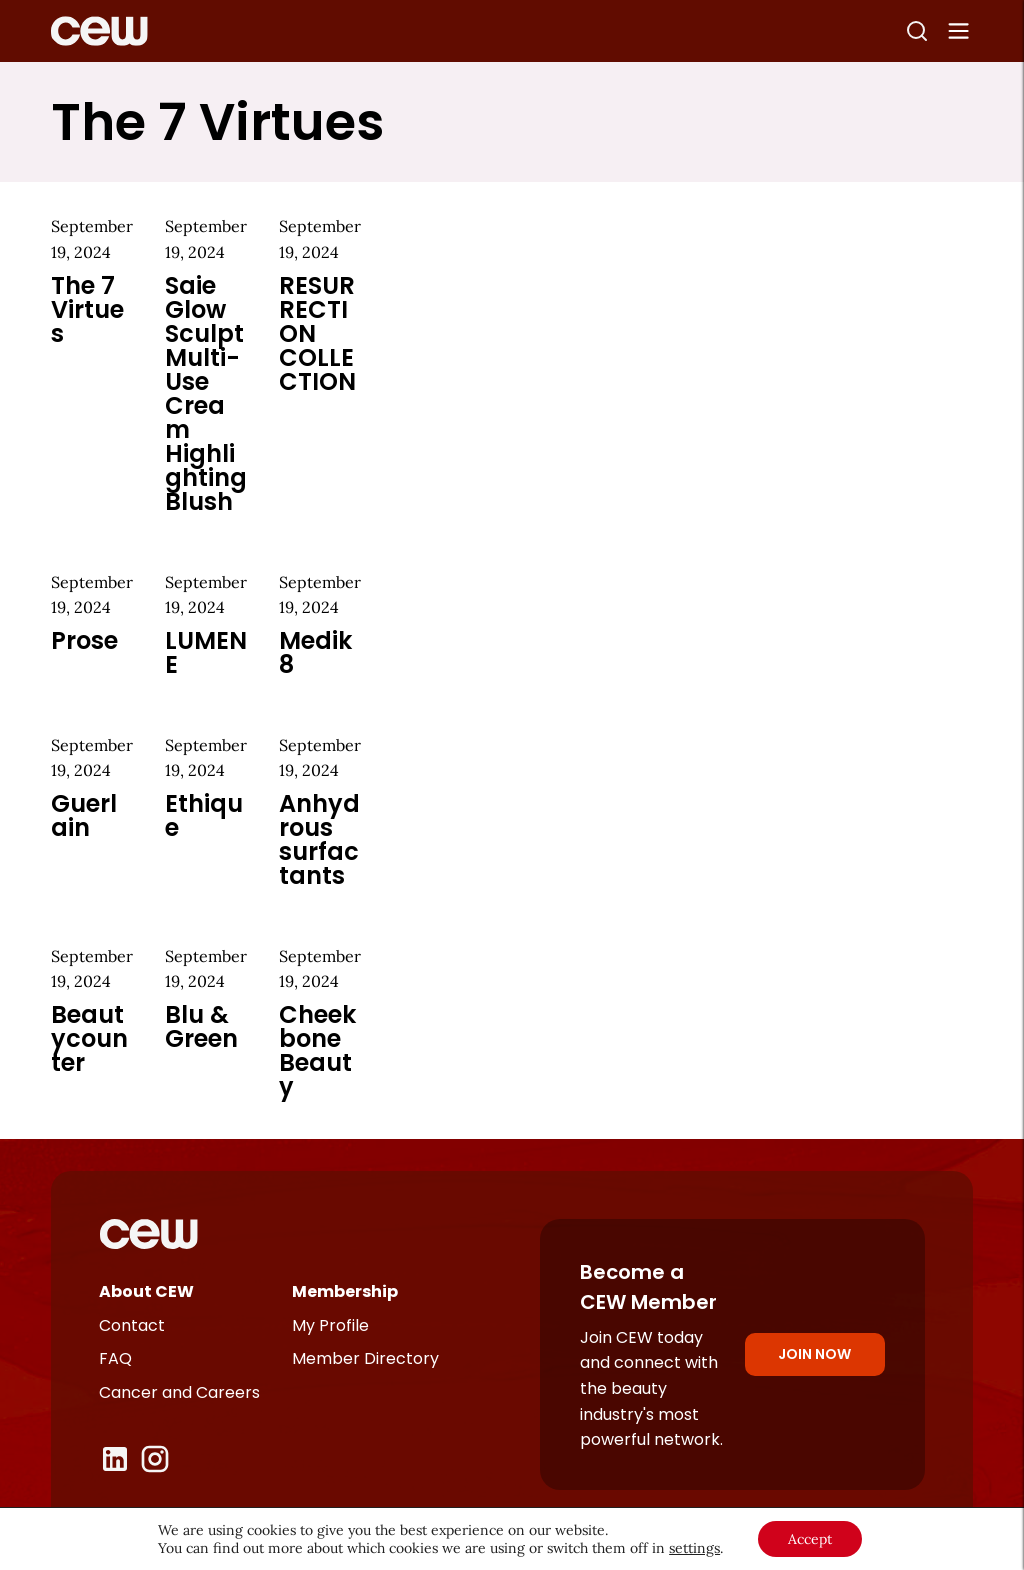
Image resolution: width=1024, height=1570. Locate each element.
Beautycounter (89, 1038)
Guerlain (84, 815)
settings (694, 1548)
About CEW (146, 1291)
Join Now (814, 1354)
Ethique (204, 815)
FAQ (115, 1358)
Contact (132, 1325)
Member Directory (365, 1358)
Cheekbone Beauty (317, 1050)
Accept (810, 1539)
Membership (345, 1291)
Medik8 (315, 652)
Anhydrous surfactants (319, 839)
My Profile (330, 1325)
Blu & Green (201, 1026)
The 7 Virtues (87, 309)
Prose (84, 640)
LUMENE (206, 652)
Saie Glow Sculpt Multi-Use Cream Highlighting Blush (206, 393)
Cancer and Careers (179, 1392)
